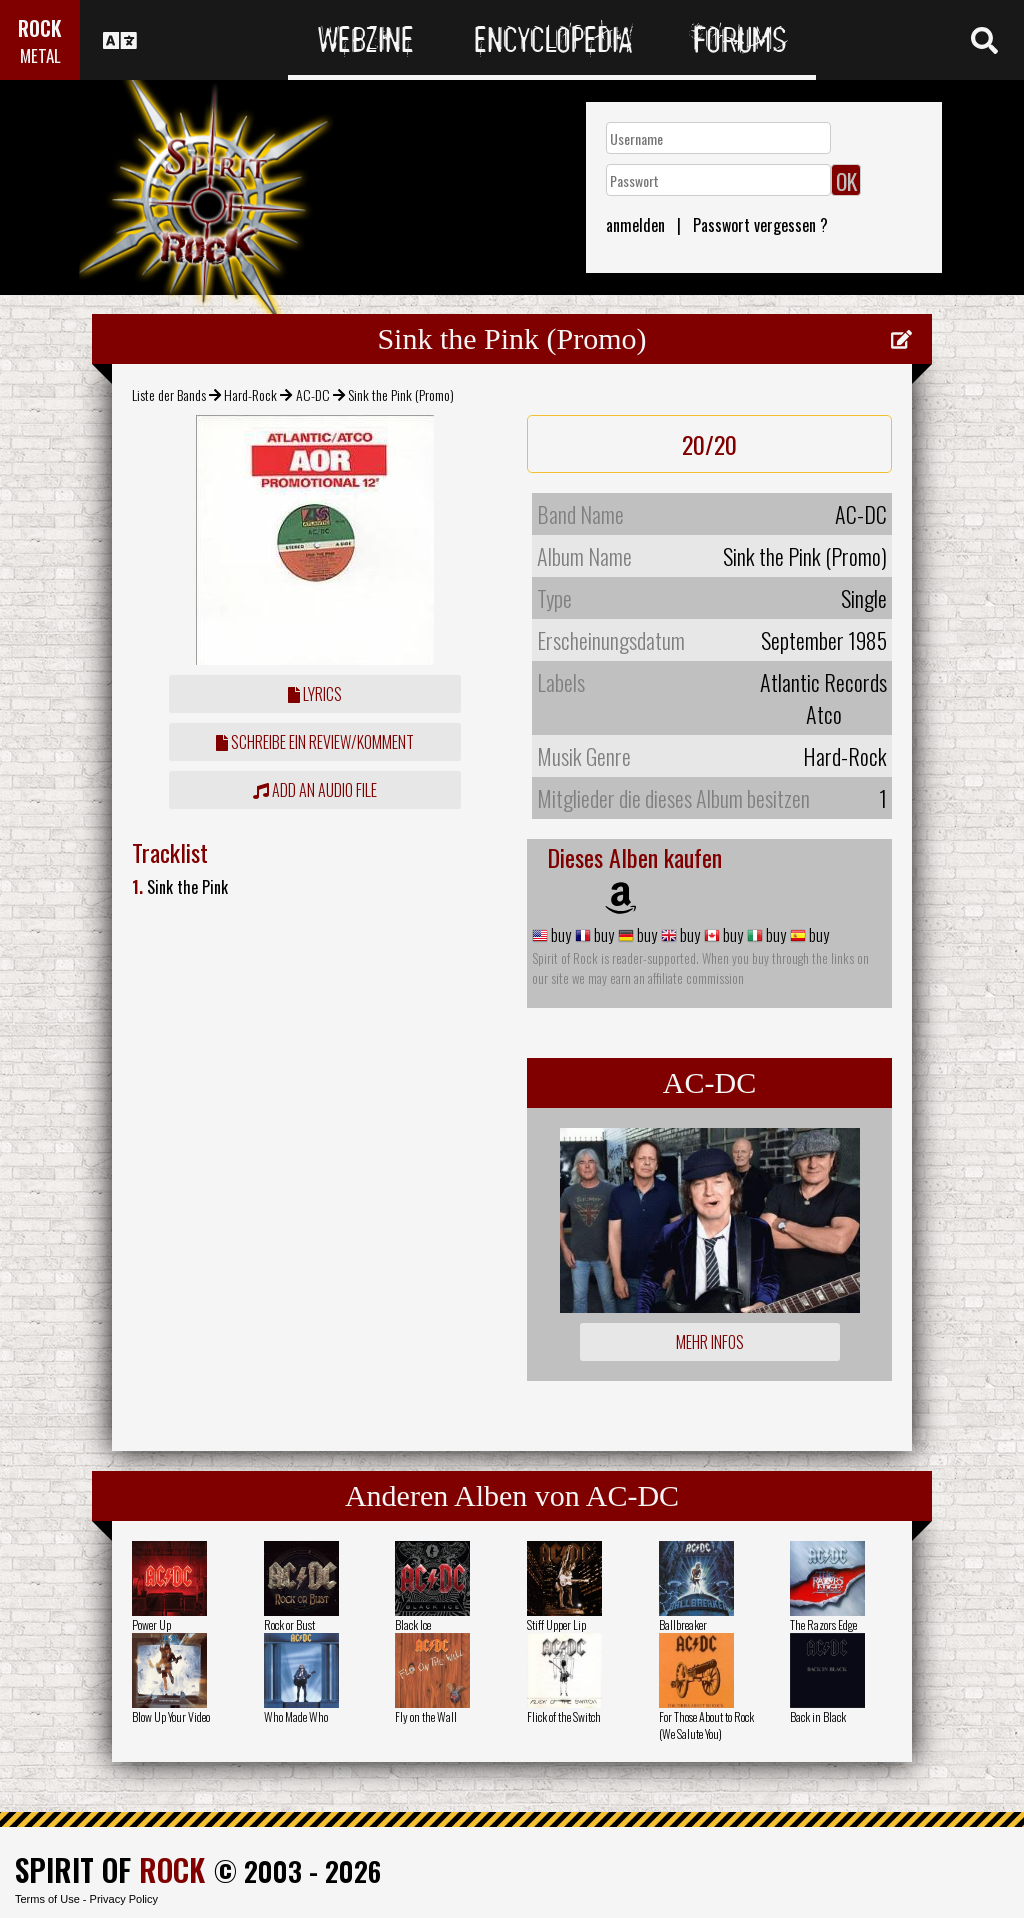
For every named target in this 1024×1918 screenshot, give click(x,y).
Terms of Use (47, 1899)
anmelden (635, 225)
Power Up (151, 1624)
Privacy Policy (124, 1899)
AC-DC (313, 394)
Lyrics (315, 694)
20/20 (709, 444)
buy (559, 935)
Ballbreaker (683, 1624)
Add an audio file (315, 790)
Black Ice (413, 1624)
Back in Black (818, 1716)
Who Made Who (296, 1716)
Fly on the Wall (426, 1716)
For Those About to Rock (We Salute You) (706, 1725)
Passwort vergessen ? (760, 225)
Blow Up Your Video (171, 1716)
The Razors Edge (823, 1624)
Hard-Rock (250, 394)
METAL (40, 55)
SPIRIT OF (110, 1869)
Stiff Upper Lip (556, 1624)
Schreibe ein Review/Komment (315, 742)
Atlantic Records (823, 682)
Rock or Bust (289, 1624)
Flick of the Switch (564, 1716)
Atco (824, 714)
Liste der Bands (169, 394)
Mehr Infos (710, 1342)
